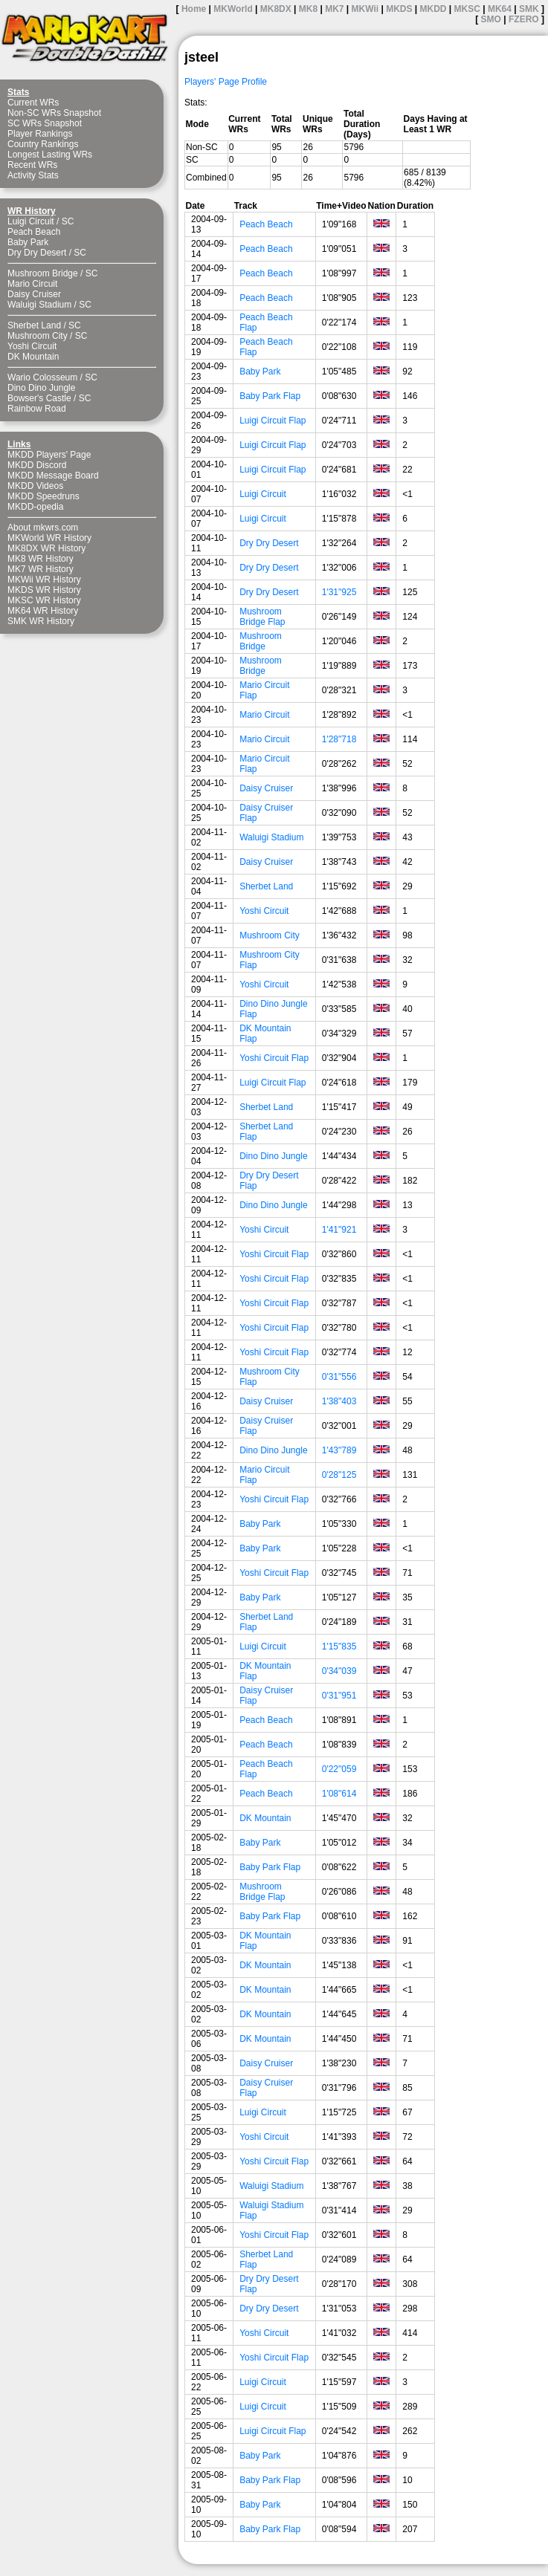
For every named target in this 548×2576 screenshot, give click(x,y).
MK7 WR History (40, 569)
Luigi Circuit (30, 221)
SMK (529, 9)
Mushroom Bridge (42, 273)
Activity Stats (33, 175)
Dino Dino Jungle (41, 388)
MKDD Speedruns (43, 496)
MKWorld (232, 9)
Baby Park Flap (269, 396)
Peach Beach (33, 232)
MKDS (399, 9)
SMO (491, 19)
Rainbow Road (36, 408)
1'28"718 (339, 739)
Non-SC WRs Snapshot (54, 113)
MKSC (467, 9)
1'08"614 (339, 1793)
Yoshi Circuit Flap (274, 1058)
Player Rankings (39, 134)
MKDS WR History (44, 590)
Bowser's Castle (39, 398)
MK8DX (275, 9)
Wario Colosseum (42, 377)
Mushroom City (37, 336)
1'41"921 (339, 1229)
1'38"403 (339, 1401)
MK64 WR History (42, 611)
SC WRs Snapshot (44, 123)
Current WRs (33, 102)
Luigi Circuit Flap (272, 420)
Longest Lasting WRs (49, 154)
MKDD (433, 9)
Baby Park (27, 242)
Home (193, 9)
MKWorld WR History (49, 538)
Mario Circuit (32, 284)
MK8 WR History (40, 559)
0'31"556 (339, 1377)
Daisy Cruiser (34, 294)
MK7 (334, 9)
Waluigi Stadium (39, 304)
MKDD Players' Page (49, 455)
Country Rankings (42, 144)
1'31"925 (339, 592)
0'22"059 (339, 1769)
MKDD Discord (36, 465)
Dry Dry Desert (36, 252)
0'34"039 (339, 1671)
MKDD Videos (35, 486)
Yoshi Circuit (32, 346)
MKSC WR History (44, 600)
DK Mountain (33, 356)
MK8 (308, 9)
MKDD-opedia (35, 507)
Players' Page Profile (225, 82)
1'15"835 (339, 1646)
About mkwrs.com (42, 527)
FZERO (524, 19)
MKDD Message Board (53, 475)
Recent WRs (32, 165)
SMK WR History (40, 621)
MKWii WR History (44, 579)
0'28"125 (339, 1475)
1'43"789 (339, 1450)
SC (68, 221)
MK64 (500, 9)
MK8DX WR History (46, 548)
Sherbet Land (34, 325)
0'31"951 (339, 1695)
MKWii (365, 9)
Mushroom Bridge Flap (262, 616)
